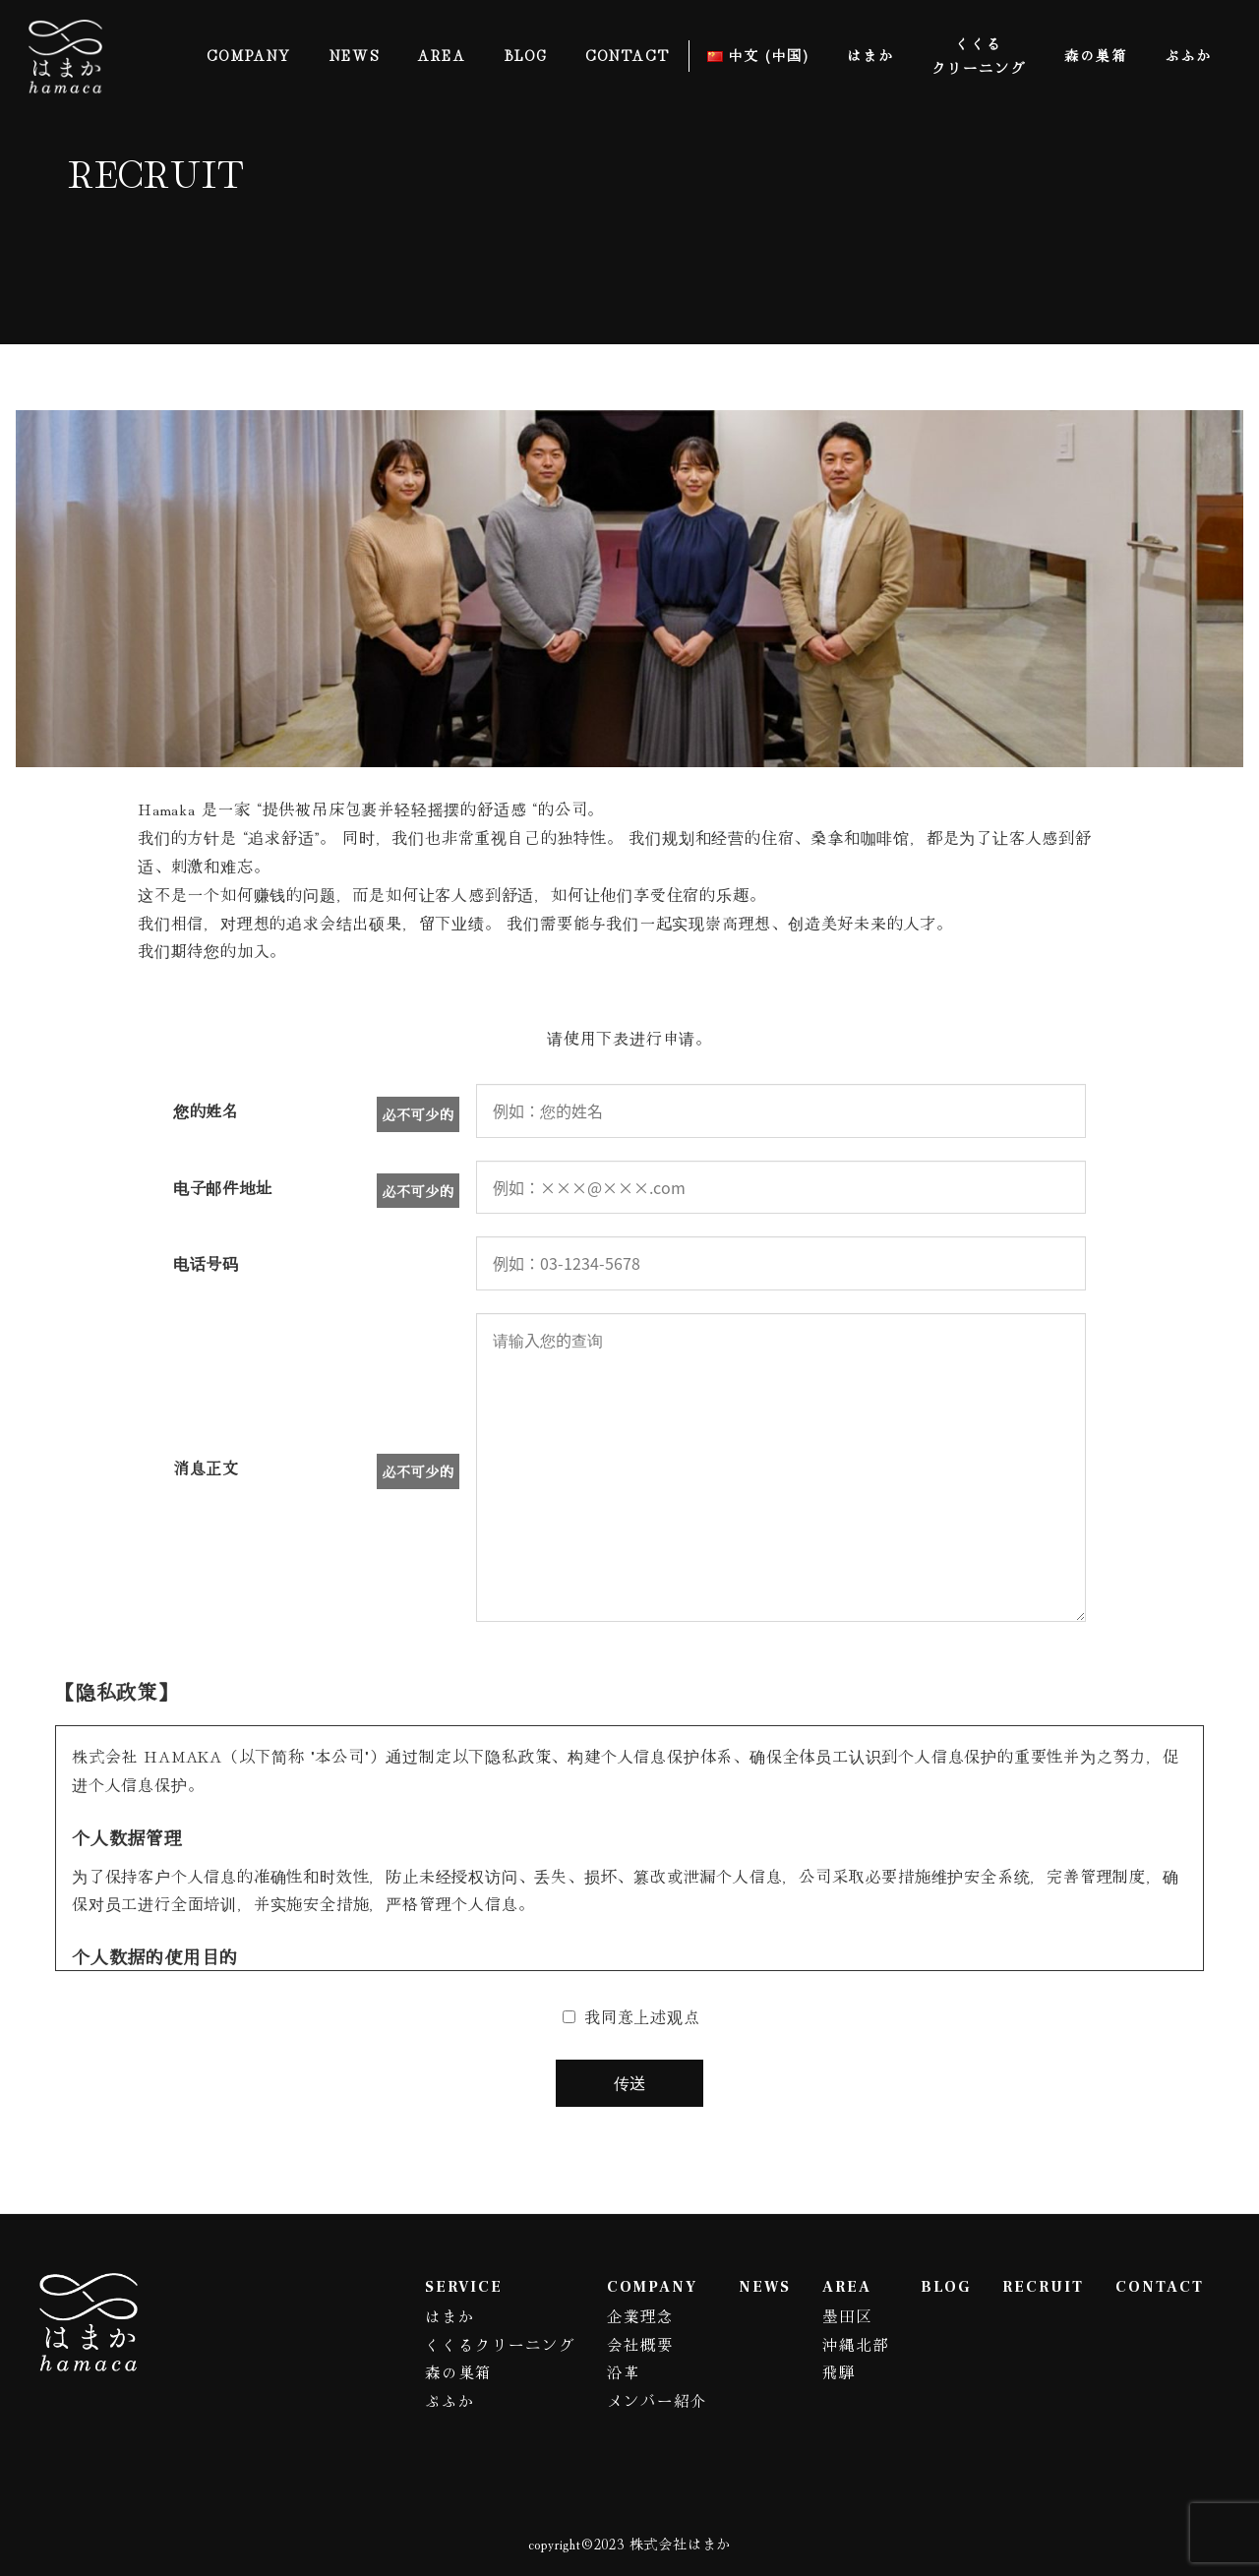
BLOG (939, 2287)
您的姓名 (206, 1110)
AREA (836, 2287)
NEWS (753, 2287)
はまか (424, 2315)
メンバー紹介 (642, 2400)
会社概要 (624, 2344)
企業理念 (624, 2315)
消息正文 (206, 1467)
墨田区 (838, 2315)
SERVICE (438, 2287)
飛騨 (829, 2371)
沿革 (607, 2371)
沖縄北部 (846, 2344)
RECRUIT (1039, 2287)
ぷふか (424, 2400)
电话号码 (206, 1263)
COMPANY (635, 2287)
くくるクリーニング (478, 2344)
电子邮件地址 (222, 1187)
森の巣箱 (433, 2371)
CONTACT (1158, 2287)
